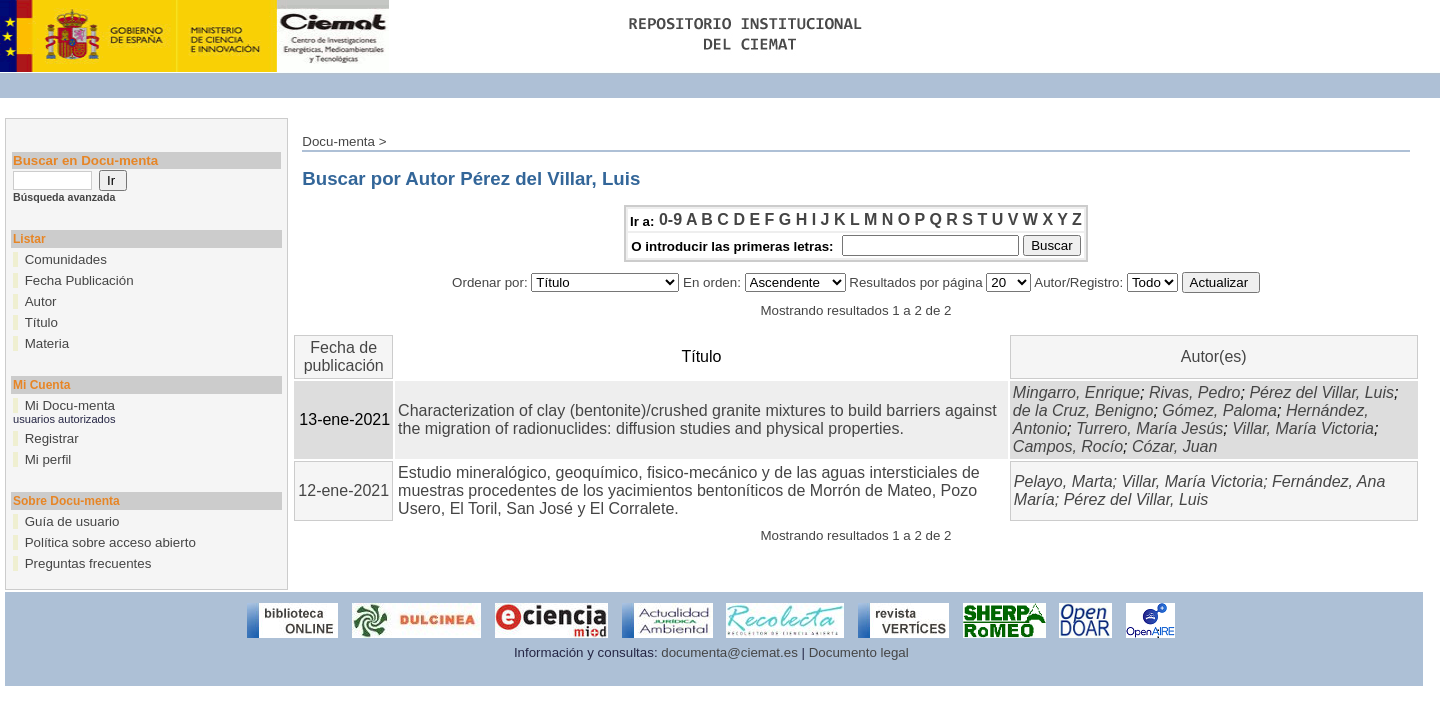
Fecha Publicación (79, 280)
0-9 (670, 219)
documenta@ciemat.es (729, 652)
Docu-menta (338, 141)
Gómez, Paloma (1219, 410)
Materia (47, 343)
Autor (41, 301)
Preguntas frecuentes (88, 563)
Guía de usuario (72, 521)
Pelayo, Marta (1063, 481)
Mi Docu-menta (70, 405)
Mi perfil (48, 459)
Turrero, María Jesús (1149, 428)
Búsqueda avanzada (64, 197)
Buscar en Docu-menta (85, 160)
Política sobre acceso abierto (110, 542)
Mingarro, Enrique (1076, 392)
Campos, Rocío (1068, 446)
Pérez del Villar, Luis (1321, 392)
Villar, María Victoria (1303, 428)
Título (41, 322)
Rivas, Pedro (1195, 392)
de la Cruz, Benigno (1083, 410)
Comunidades (66, 259)
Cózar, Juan (1174, 446)
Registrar (52, 438)
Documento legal (859, 652)
